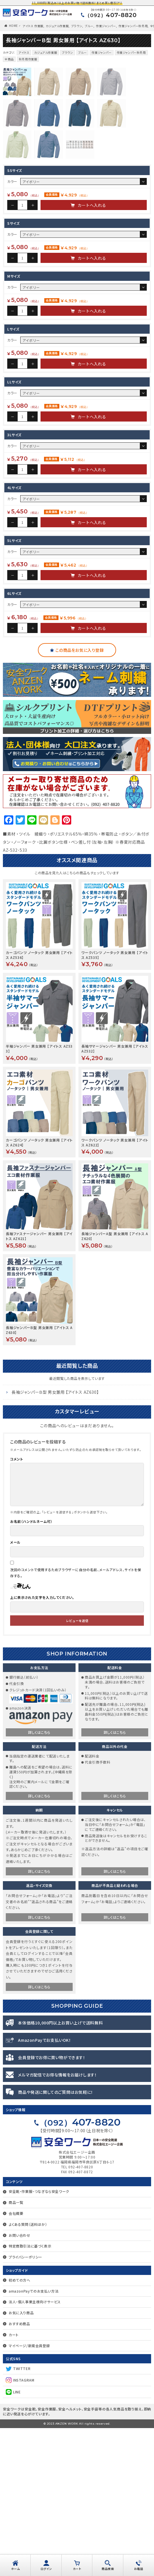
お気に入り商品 (21, 2460)
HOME (13, 25)
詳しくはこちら (39, 1880)
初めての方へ (19, 2427)
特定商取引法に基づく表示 (30, 2393)
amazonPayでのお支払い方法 (33, 2438)
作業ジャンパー (106, 26)
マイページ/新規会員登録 (29, 2493)
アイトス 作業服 (33, 26)
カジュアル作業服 (57, 26)
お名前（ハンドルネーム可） (31, 1669)
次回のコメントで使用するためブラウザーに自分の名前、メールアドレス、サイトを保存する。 (75, 1720)
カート (14, 2482)
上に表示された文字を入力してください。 (42, 1745)
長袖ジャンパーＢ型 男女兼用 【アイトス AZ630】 (55, 1540)
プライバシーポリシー (25, 2404)
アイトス (24, 52)
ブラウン (76, 26)
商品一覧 (16, 2350)
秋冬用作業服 (28, 59)
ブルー (89, 26)
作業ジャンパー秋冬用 (133, 26)
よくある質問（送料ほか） (28, 2372)
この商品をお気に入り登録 (79, 798)
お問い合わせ (19, 2383)
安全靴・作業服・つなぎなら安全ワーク (39, 2339)
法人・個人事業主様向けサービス (35, 2449)
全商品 (9, 59)
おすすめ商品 (19, 2471)
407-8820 (111, 15)
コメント (16, 1606)
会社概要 (16, 2361)
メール (15, 1690)
